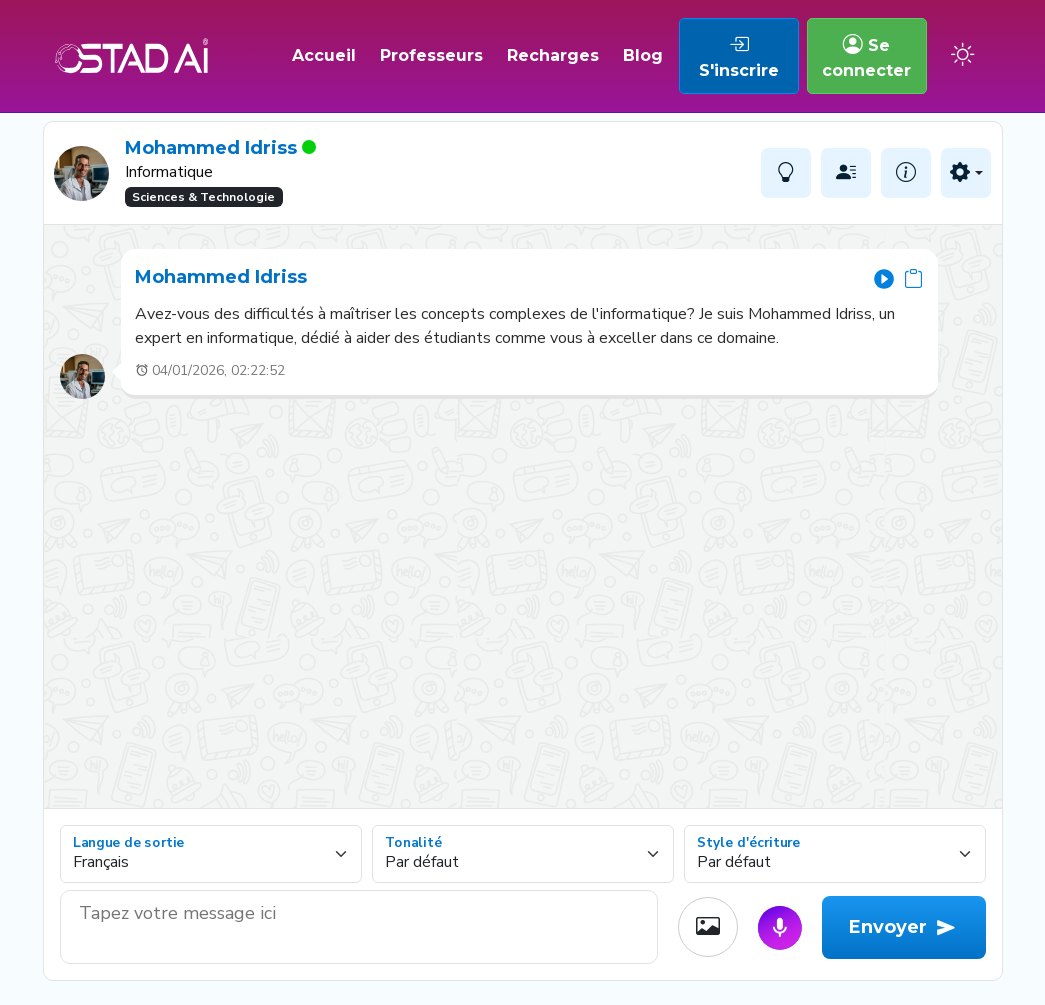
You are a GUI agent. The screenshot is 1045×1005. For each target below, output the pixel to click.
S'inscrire (739, 56)
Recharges (553, 55)
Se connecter (866, 56)
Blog (643, 55)
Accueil (324, 55)
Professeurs (431, 55)
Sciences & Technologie (203, 197)
